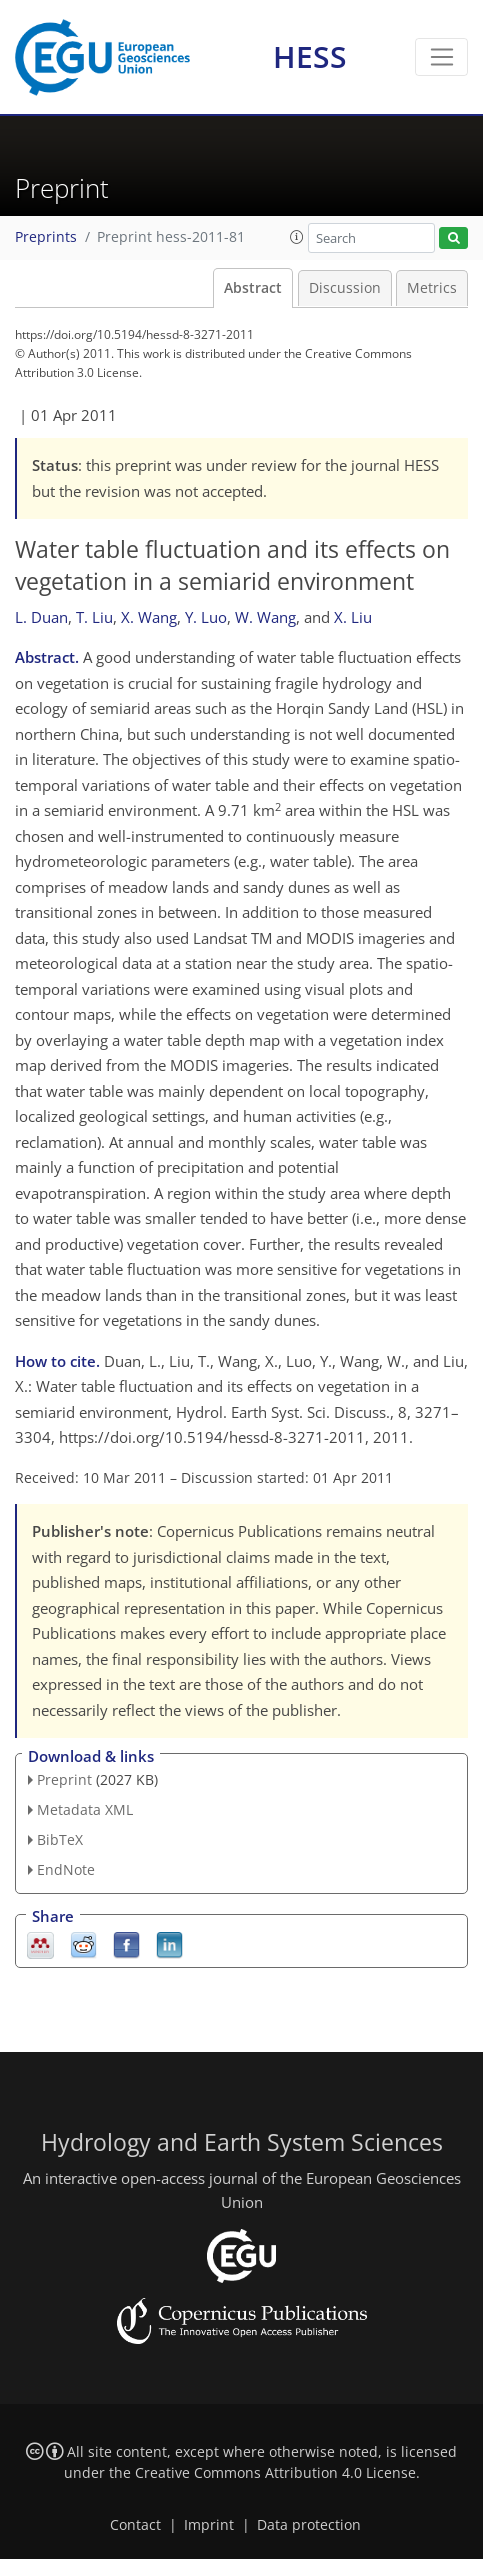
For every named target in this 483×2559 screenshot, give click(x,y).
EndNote (66, 1869)
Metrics (432, 288)
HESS (310, 56)
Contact (135, 2525)
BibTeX (60, 1839)
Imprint (209, 2525)
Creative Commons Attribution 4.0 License (275, 2473)
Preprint (64, 1779)
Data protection (309, 2525)
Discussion (345, 288)
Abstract (253, 288)
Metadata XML (85, 1809)
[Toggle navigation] (441, 57)
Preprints (46, 237)
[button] (297, 237)
